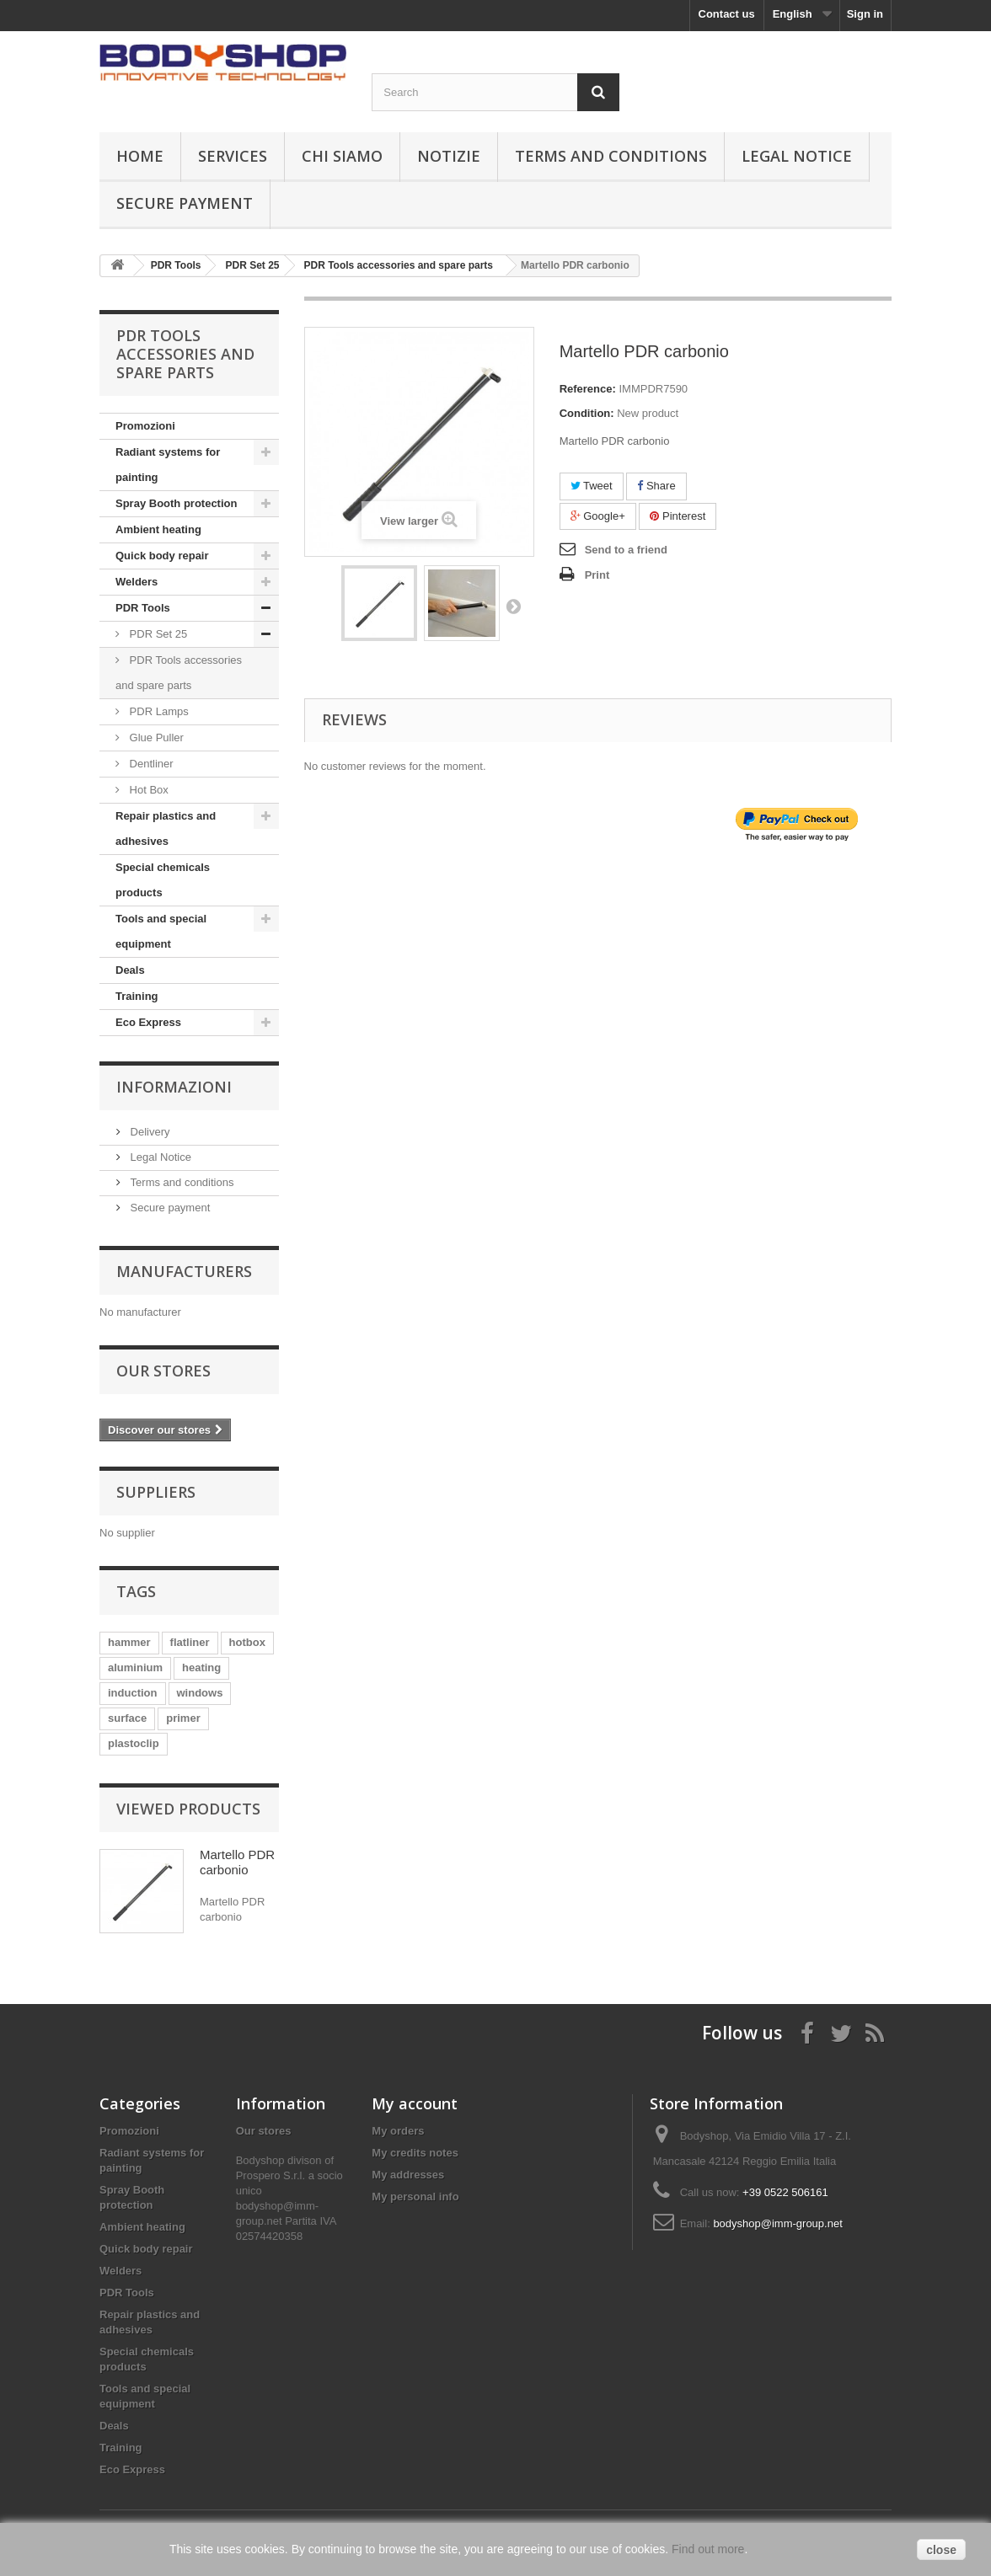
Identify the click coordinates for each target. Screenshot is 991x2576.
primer (183, 1718)
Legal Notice (797, 156)
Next (513, 605)
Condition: (587, 413)
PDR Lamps (157, 711)
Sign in (865, 14)
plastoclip (133, 1743)
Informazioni (174, 1087)
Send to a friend (626, 549)
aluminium (135, 1667)
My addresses (408, 2174)
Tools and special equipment (160, 931)
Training (136, 996)
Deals (130, 970)
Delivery (148, 1131)
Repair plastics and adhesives (165, 828)
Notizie (448, 156)
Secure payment (184, 203)
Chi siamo (342, 156)
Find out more (708, 2549)
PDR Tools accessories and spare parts (178, 673)
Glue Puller (155, 737)
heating (201, 1667)
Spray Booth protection (176, 503)
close (941, 2550)
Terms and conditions (611, 156)
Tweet (591, 485)
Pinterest (677, 516)
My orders (398, 2130)
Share (656, 485)
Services (232, 156)
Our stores (163, 1370)
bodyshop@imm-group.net (777, 2223)
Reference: (588, 388)
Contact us (727, 14)
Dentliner (150, 763)
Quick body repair (162, 555)
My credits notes (415, 2152)
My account (415, 2103)
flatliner (190, 1642)
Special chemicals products (162, 880)
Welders (136, 581)
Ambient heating (158, 529)
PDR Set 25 (156, 634)
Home (139, 156)
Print (597, 575)
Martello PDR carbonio (237, 1862)
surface (127, 1718)
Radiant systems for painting (167, 465)
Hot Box (147, 789)
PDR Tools (142, 607)
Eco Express (148, 1022)
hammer (129, 1642)
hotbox (247, 1642)
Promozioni (145, 426)
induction (133, 1692)
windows (200, 1692)
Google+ (597, 516)
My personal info (415, 2196)
